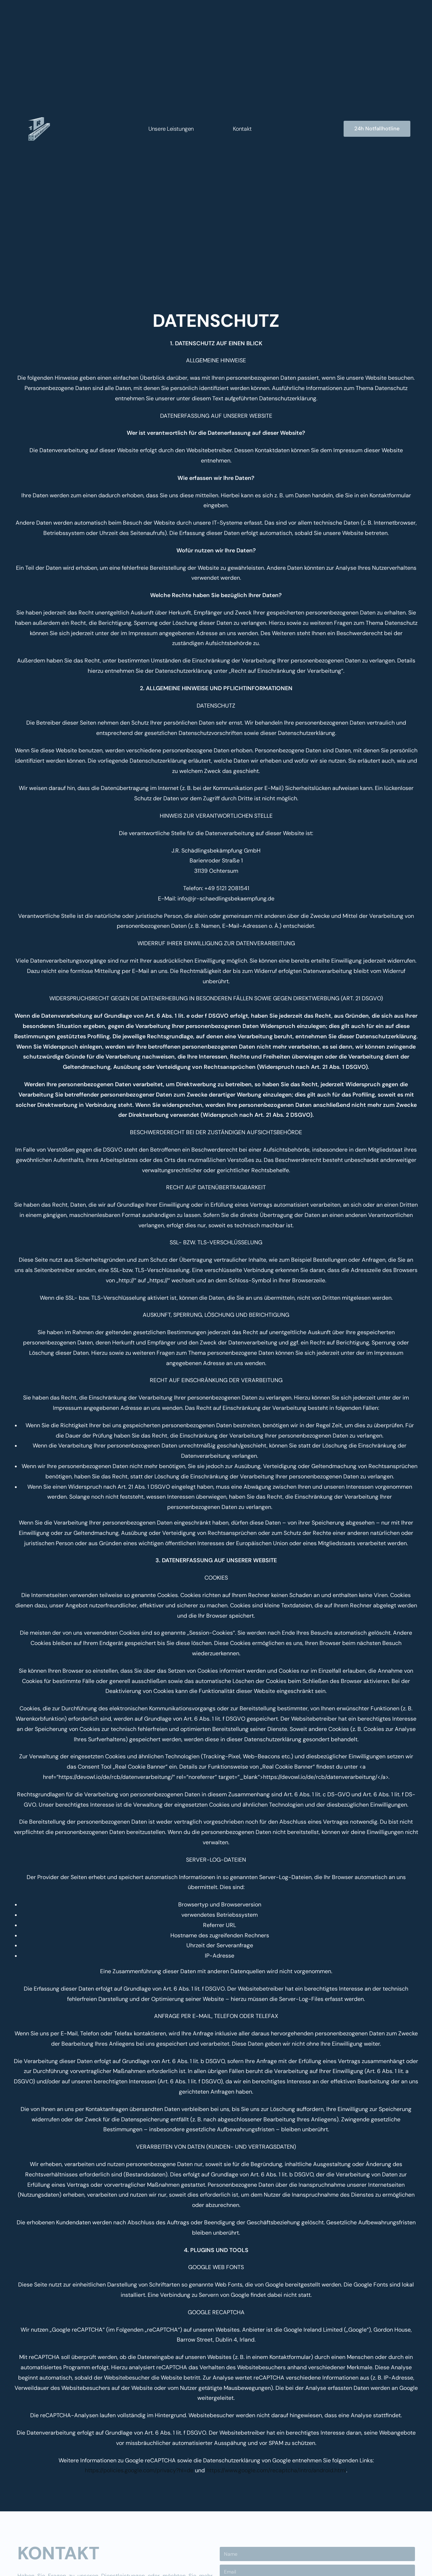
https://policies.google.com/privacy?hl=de (139, 2470)
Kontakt (242, 128)
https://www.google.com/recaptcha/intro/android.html (276, 2470)
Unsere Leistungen (170, 128)
